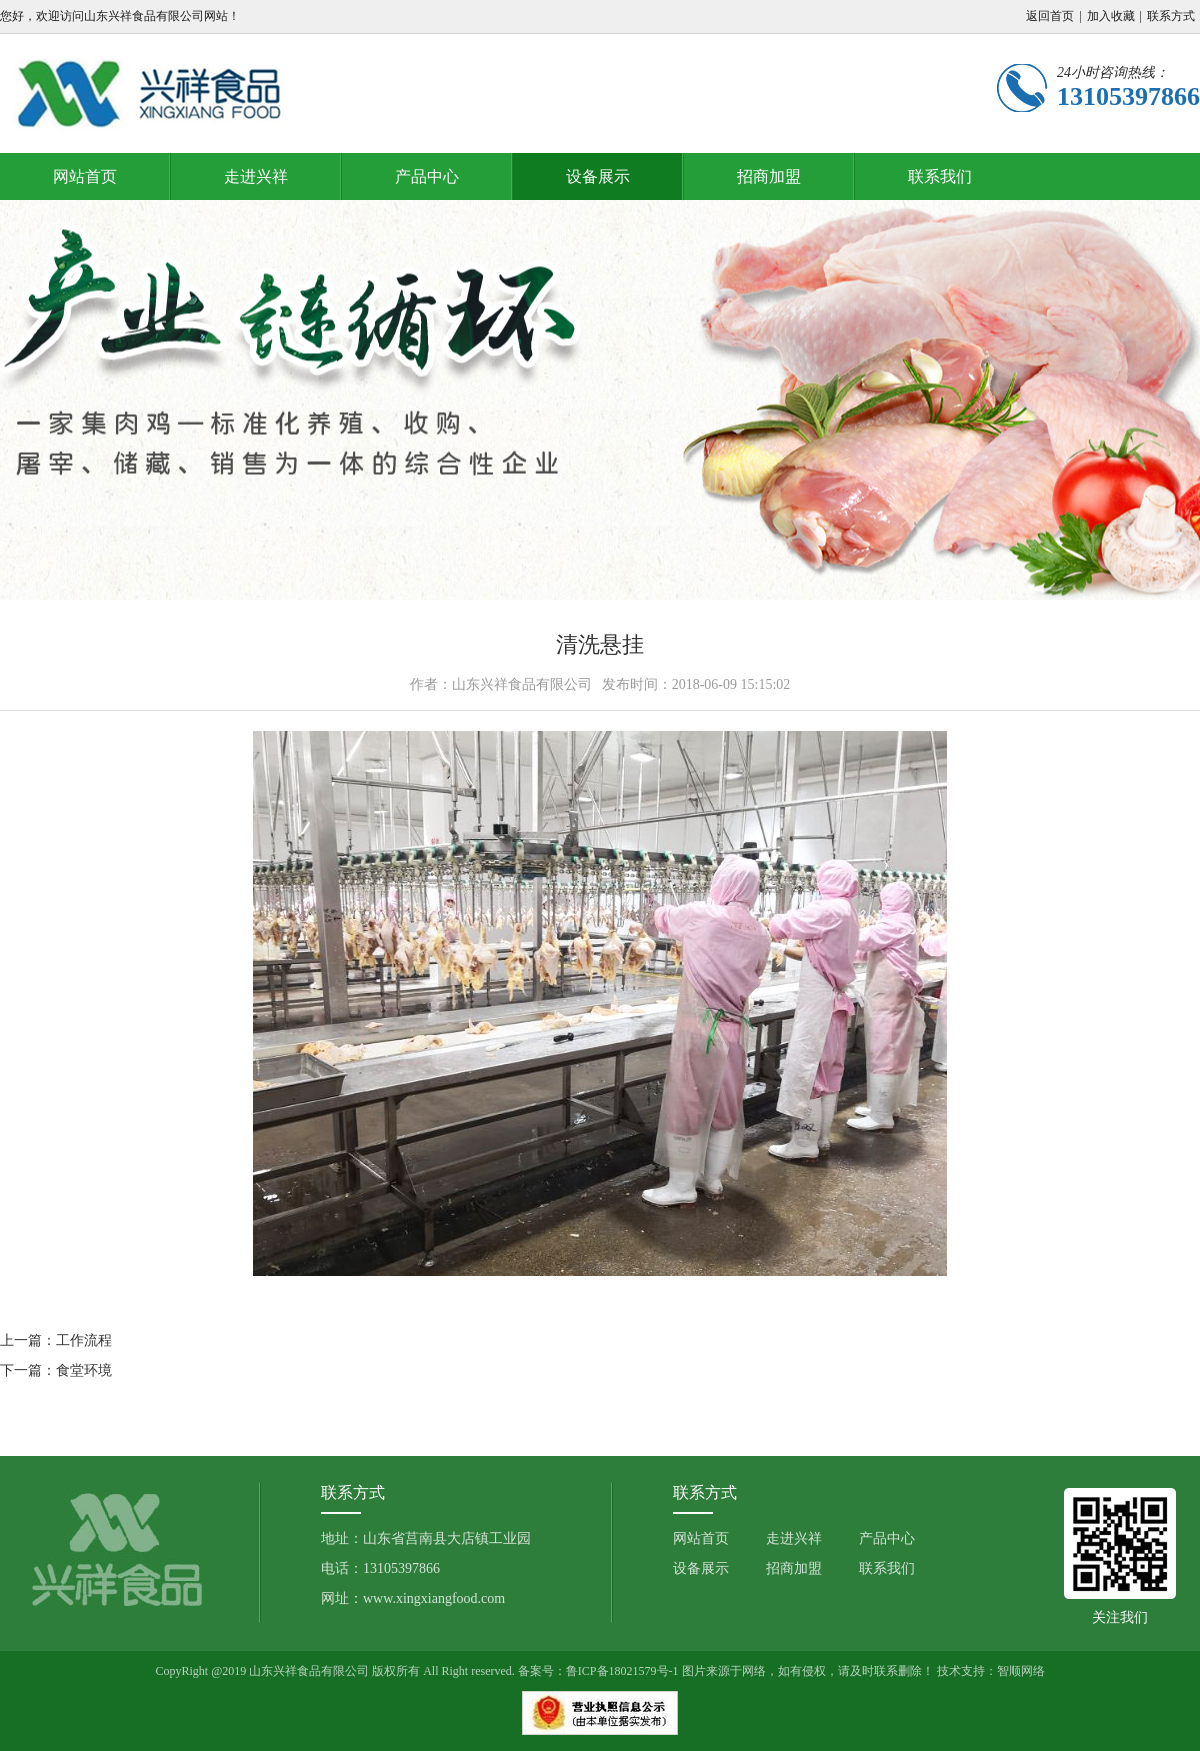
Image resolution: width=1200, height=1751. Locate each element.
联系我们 (940, 176)
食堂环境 (84, 1370)
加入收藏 (1111, 16)
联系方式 (1171, 16)
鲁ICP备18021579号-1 (622, 1671)
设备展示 (598, 176)
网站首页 (85, 176)
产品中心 (427, 176)
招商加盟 (769, 176)
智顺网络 (1021, 1671)
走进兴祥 (256, 176)
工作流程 (84, 1340)
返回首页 (1050, 16)
